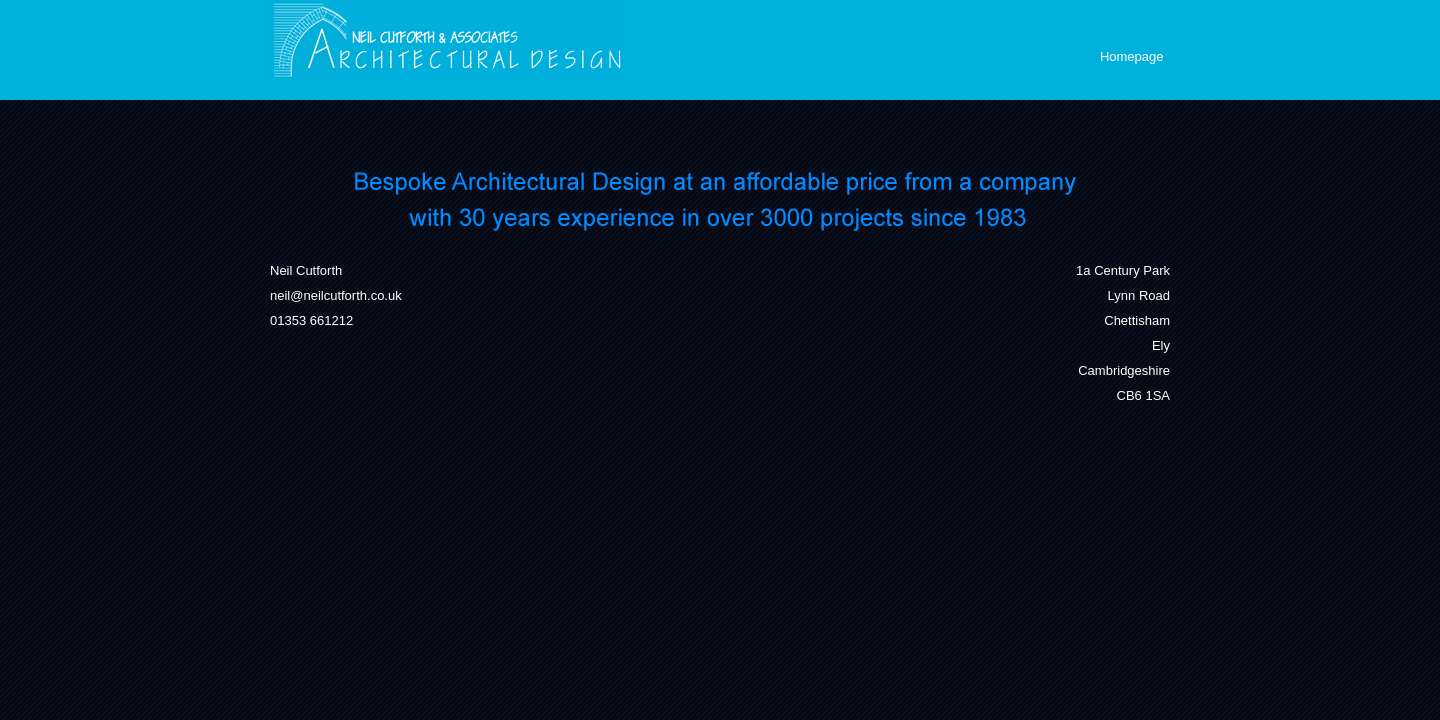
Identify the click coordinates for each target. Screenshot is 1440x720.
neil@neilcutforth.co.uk (336, 295)
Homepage (1132, 56)
